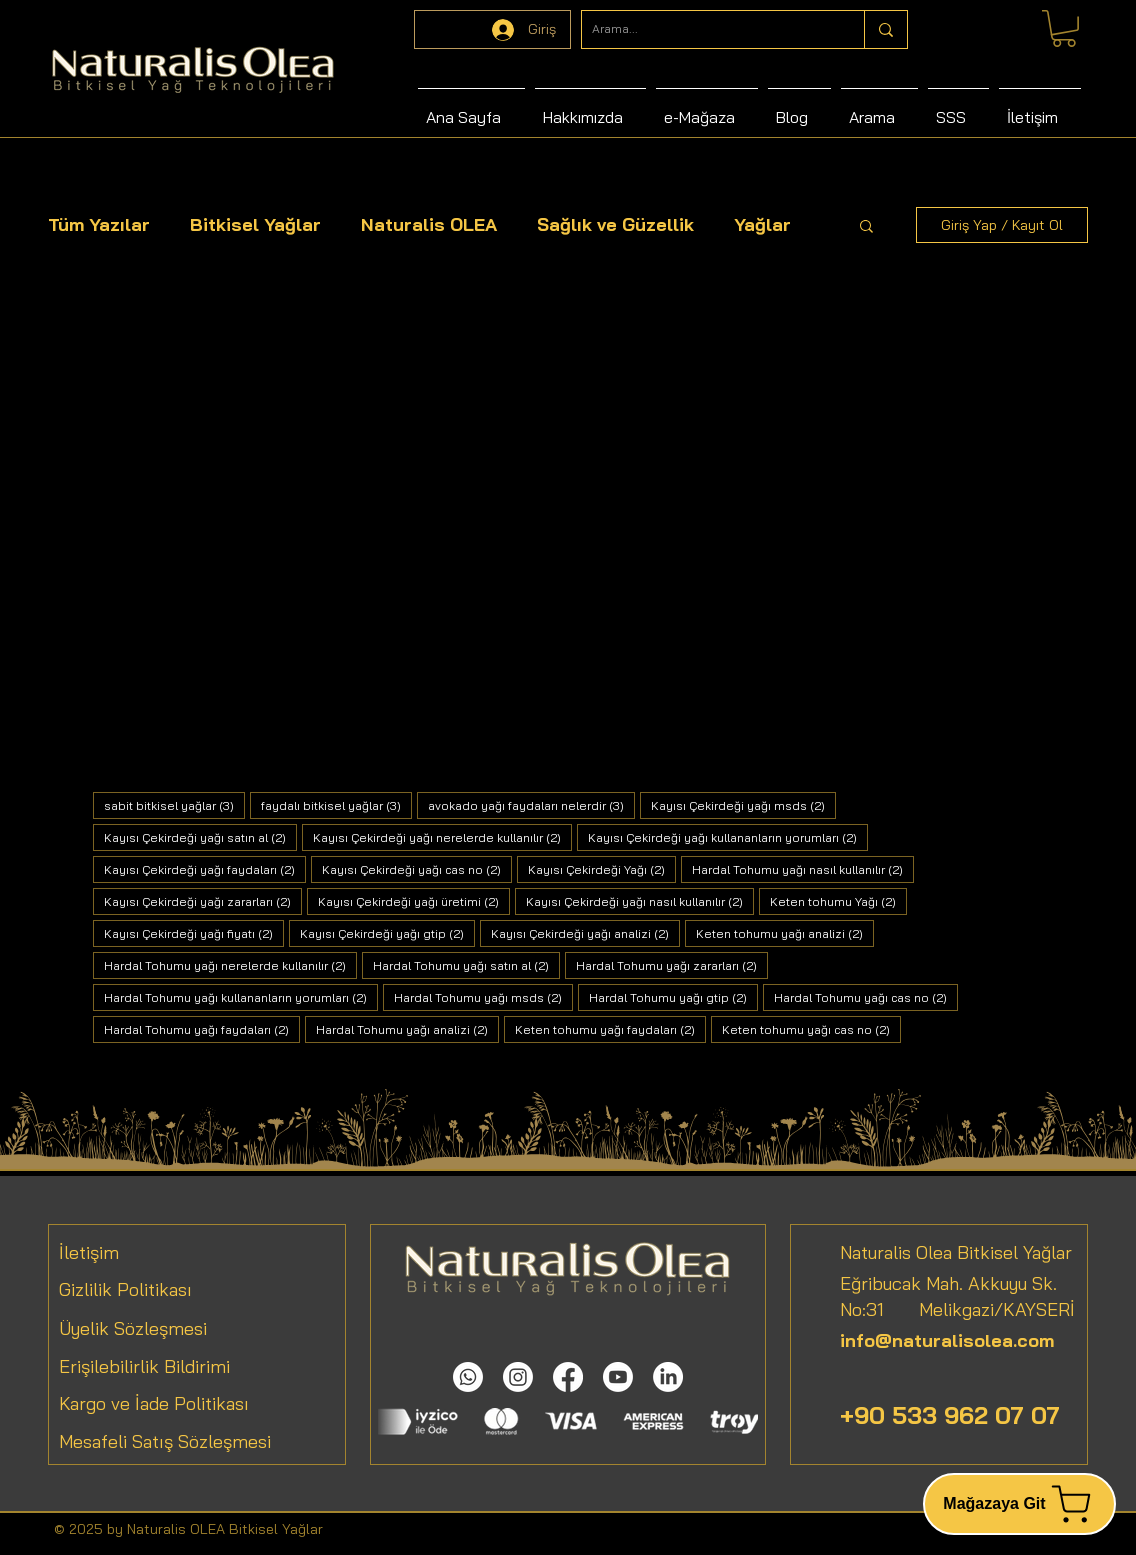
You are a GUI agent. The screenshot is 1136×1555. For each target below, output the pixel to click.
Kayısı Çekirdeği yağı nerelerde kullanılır (442, 837)
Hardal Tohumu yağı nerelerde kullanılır (230, 965)
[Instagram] (518, 1377)
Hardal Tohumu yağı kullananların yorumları (241, 997)
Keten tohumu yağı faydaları (610, 1029)
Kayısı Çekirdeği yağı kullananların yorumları (728, 837)
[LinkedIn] (668, 1377)
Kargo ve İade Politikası (154, 1403)
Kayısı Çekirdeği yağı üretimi (414, 901)
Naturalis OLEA (429, 224)
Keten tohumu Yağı (838, 901)
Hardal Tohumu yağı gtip (673, 997)
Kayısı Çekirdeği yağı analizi (585, 933)
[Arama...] (707, 29)
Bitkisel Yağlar (255, 224)
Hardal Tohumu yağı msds (483, 997)
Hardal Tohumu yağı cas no (866, 997)
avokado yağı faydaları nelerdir (531, 805)
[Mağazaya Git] (1019, 1504)
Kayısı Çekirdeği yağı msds (743, 805)
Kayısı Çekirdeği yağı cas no (417, 869)
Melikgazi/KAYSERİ (979, 1309)
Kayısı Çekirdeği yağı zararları (203, 901)
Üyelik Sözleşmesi (133, 1328)
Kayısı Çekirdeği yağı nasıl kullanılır (640, 901)
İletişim (89, 1252)
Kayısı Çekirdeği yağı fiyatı (194, 933)
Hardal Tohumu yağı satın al (466, 965)
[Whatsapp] (468, 1377)
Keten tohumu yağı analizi (785, 933)
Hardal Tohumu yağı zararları (672, 965)
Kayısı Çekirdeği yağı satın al (200, 837)
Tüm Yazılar (99, 224)
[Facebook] (568, 1377)
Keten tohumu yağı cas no (811, 1029)
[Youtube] (618, 1377)
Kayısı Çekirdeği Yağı (602, 869)
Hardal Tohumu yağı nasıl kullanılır (803, 869)
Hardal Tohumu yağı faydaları (202, 1029)
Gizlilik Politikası (125, 1289)
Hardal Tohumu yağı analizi (407, 1029)
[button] (866, 227)
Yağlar (762, 224)
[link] (1064, 28)
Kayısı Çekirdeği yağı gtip (387, 933)
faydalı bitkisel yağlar (336, 805)
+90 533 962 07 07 (950, 1415)
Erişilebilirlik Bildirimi (144, 1366)
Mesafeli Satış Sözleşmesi (165, 1441)
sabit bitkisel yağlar (174, 805)
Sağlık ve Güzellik (615, 224)
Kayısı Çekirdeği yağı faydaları (205, 869)
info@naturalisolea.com (947, 1340)
